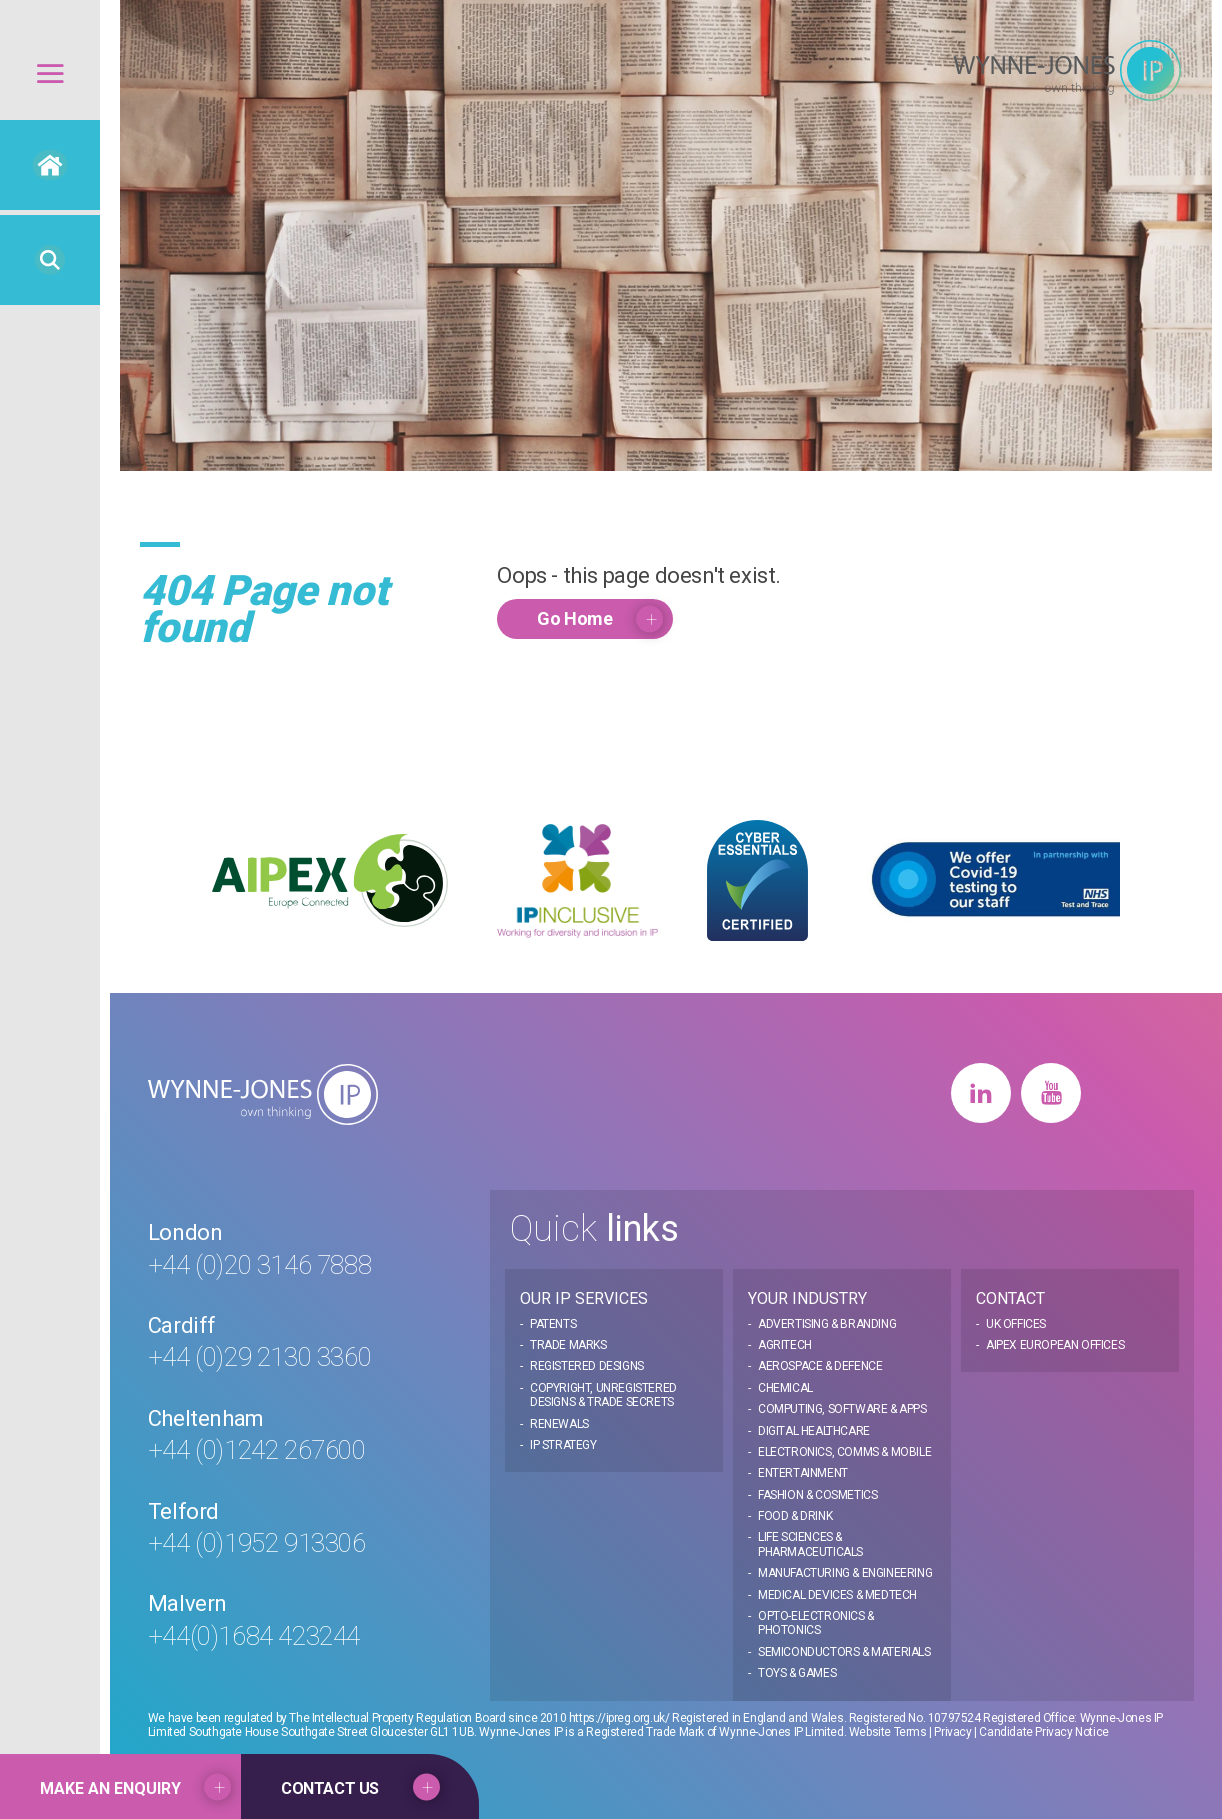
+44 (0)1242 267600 (257, 1450)
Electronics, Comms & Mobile (844, 1452)
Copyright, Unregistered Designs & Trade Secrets (603, 1395)
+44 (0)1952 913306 (257, 1543)
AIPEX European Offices (1055, 1345)
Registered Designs (587, 1366)
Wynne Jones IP (1067, 71)
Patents (553, 1324)
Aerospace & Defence (820, 1366)
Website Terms (888, 1732)
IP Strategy (563, 1445)
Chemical (785, 1388)
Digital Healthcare (814, 1431)
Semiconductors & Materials (844, 1652)
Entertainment (803, 1473)
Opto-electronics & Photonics (816, 1623)
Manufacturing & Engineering (845, 1573)
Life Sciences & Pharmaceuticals (810, 1544)
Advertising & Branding (827, 1324)
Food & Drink (795, 1516)
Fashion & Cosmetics (817, 1495)
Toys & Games (797, 1673)
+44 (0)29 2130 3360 (259, 1357)
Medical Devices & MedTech (837, 1595)
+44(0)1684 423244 (254, 1636)
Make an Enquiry (110, 1788)
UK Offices (1016, 1324)
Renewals (559, 1424)
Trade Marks (568, 1345)
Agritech (785, 1345)
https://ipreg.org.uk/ (619, 1718)
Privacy (952, 1732)
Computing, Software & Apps (842, 1409)
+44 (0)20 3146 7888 (259, 1265)
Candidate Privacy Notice (1043, 1732)
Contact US (330, 1788)
